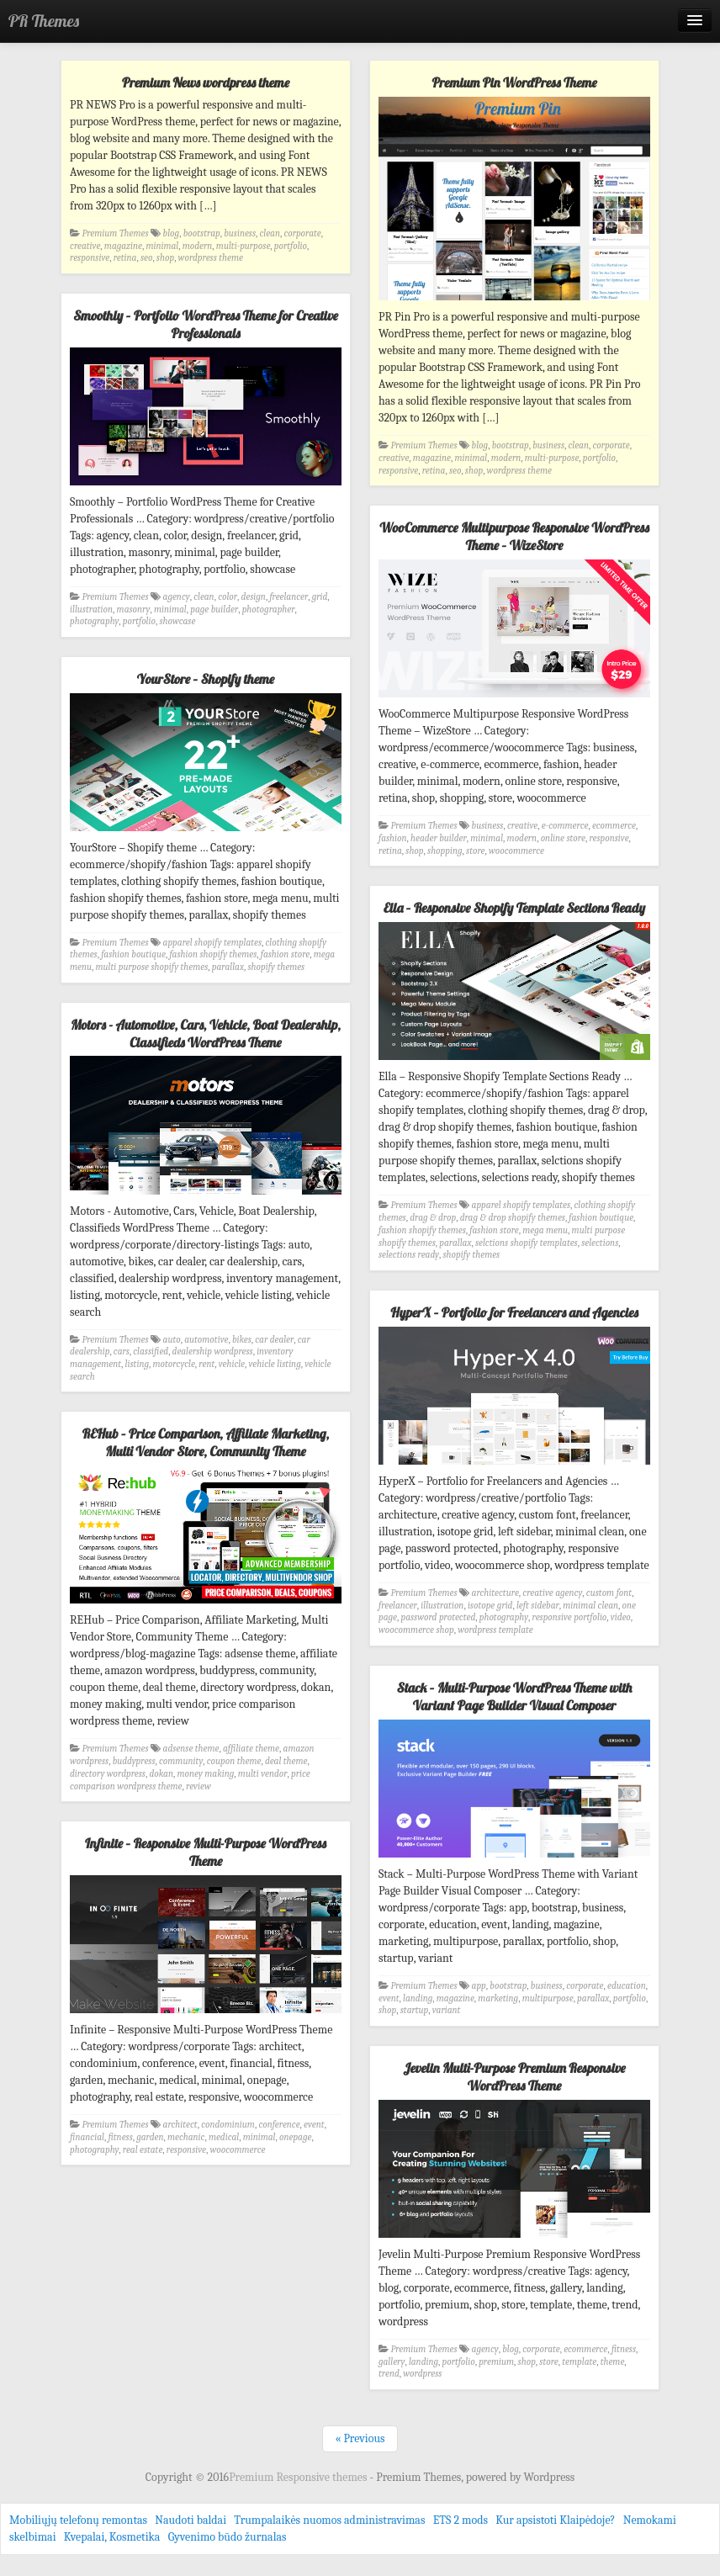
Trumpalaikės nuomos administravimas (329, 2520)
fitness (120, 2137)
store (475, 850)
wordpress (422, 2373)
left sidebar (537, 1605)
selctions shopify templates (526, 1243)
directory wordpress (108, 1773)
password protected (437, 1617)
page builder (214, 609)
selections (599, 1243)
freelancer (288, 596)
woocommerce (516, 850)
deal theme (286, 1761)
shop (165, 257)
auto (172, 1339)
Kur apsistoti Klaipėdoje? (555, 2520)
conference (278, 2124)
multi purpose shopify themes (152, 967)
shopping (445, 850)
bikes (241, 1339)
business (240, 233)
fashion (393, 838)
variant (446, 2010)
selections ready (409, 1254)
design (253, 596)
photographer (268, 609)
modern (198, 246)
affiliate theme (251, 1748)
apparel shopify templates (212, 942)
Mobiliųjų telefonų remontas (78, 2520)
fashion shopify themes (213, 954)
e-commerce (565, 825)
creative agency (552, 1592)
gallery (392, 2361)
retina (125, 257)
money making (205, 1773)
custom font (609, 1592)
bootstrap (201, 233)
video (621, 1617)
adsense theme (191, 1748)
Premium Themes (115, 233)
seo (146, 257)
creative (85, 246)
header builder (438, 838)
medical (224, 2137)
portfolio (290, 246)
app (479, 1985)
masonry (134, 609)
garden (149, 2137)
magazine (123, 246)
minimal (162, 246)
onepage (295, 2137)
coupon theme (234, 1761)
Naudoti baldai (190, 2520)
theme (613, 2361)
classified (150, 1351)
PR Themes (43, 20)
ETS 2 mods (460, 2520)
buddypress (134, 1761)
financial (87, 2137)
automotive (206, 1339)
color (227, 596)
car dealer (274, 1339)
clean (270, 233)
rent (206, 1364)
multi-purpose (243, 246)
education (626, 1985)
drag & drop (433, 1217)
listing (137, 1364)
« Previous (359, 2438)
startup (414, 2010)
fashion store (285, 954)
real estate (143, 2149)
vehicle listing (275, 1364)
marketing (498, 1998)
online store (563, 838)
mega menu (545, 1230)
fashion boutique (133, 954)
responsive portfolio (569, 1617)
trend (389, 2373)
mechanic (185, 2137)
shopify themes (275, 967)
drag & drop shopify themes (512, 1217)
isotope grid (490, 1605)
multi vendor (263, 1773)
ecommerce (614, 825)
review (198, 1786)
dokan (161, 1773)
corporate (301, 233)
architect (180, 2124)
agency (176, 596)
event (389, 1998)
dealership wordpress (212, 1351)
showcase (177, 621)
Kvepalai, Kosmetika (112, 2537)
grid (320, 596)
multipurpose (548, 1998)
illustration (91, 609)
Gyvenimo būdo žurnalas (227, 2537)
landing (417, 1998)
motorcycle (174, 1364)
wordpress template (495, 1630)
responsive (89, 257)
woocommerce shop (416, 1630)
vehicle (232, 1364)
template (579, 2361)
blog (171, 233)
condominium (228, 2124)
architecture (495, 1592)
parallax (228, 967)
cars (122, 1351)
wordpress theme (210, 257)
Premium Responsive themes (299, 2477)
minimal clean (590, 1605)
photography (94, 621)
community (181, 1761)
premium (496, 2361)
